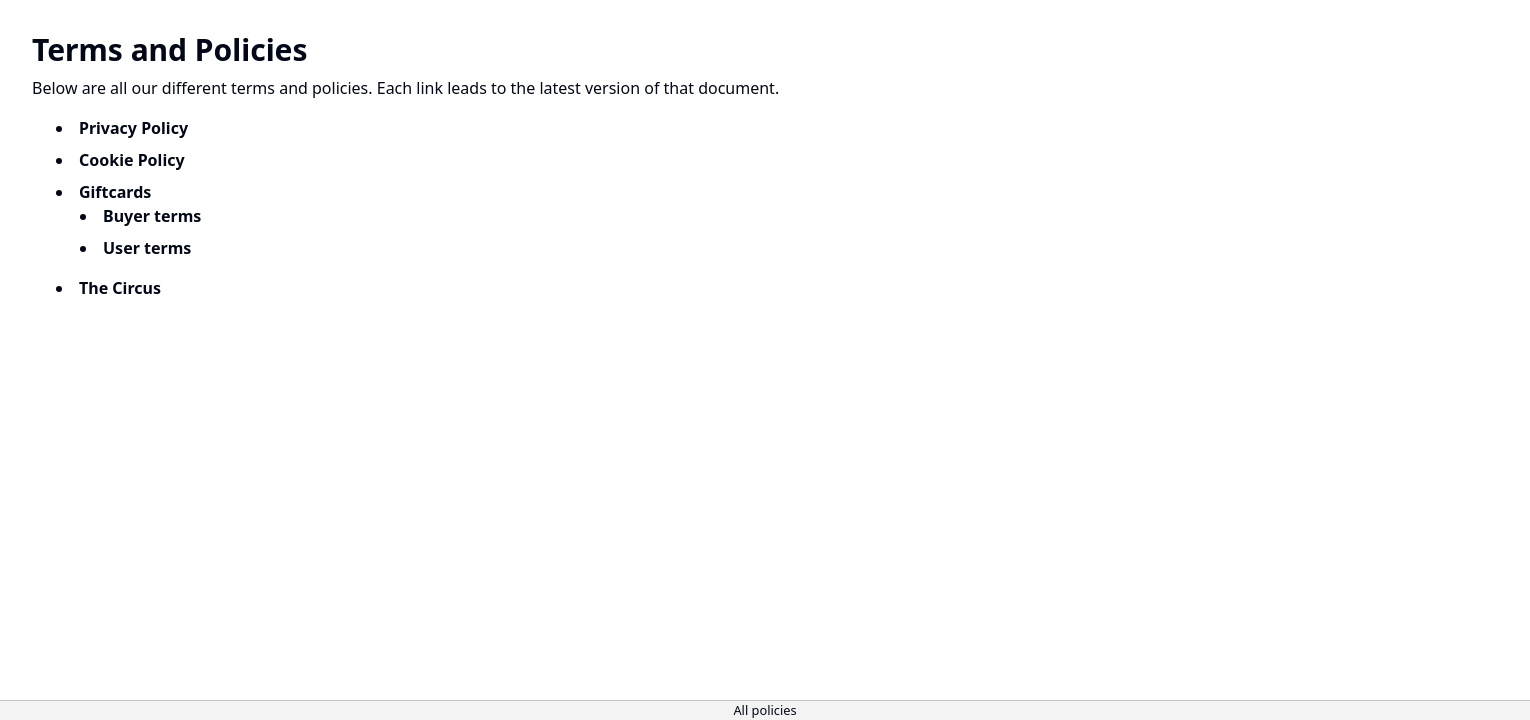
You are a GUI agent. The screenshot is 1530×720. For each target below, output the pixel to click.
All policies (764, 710)
